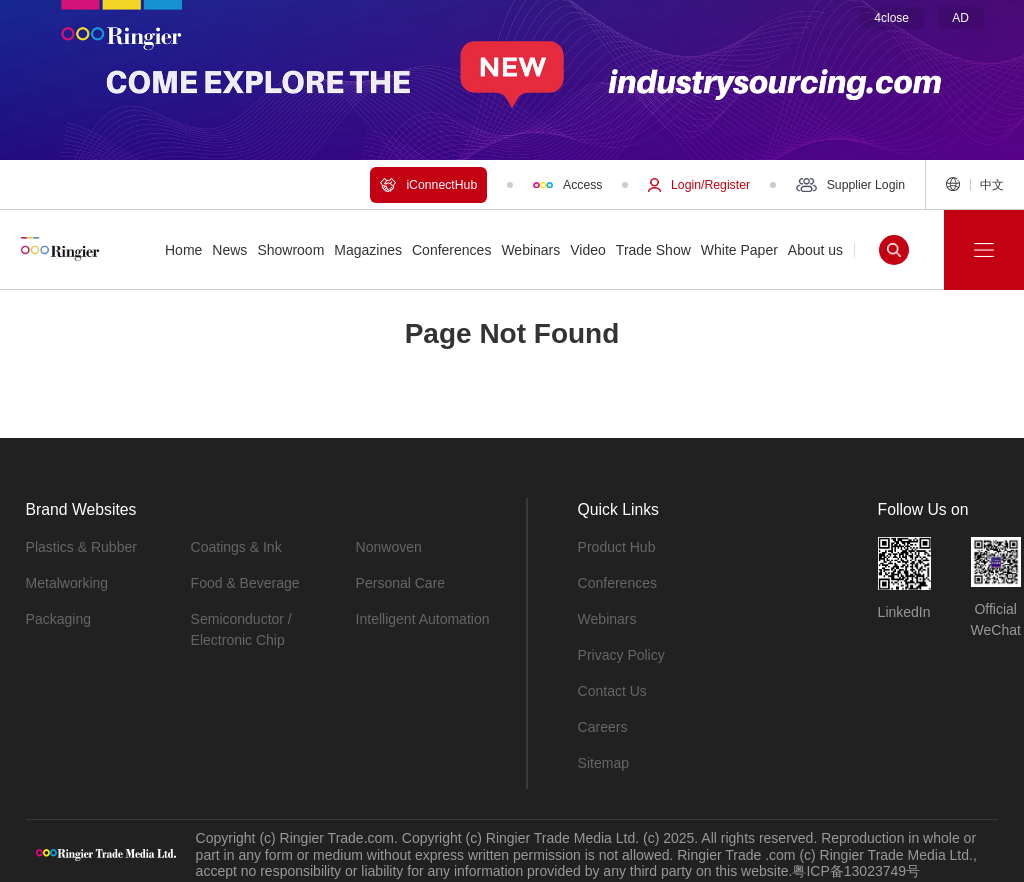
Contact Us (612, 691)
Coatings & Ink (236, 547)
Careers (603, 727)
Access (567, 185)
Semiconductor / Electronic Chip (241, 629)
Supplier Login (850, 185)
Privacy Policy (621, 655)
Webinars (607, 619)
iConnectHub (428, 185)
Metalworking (67, 583)
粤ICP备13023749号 (856, 871)
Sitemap (603, 763)
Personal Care (401, 583)
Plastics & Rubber (81, 547)
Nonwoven (389, 547)
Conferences (617, 583)
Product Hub (617, 547)
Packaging (58, 619)
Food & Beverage (245, 583)
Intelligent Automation (423, 619)
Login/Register (699, 185)
